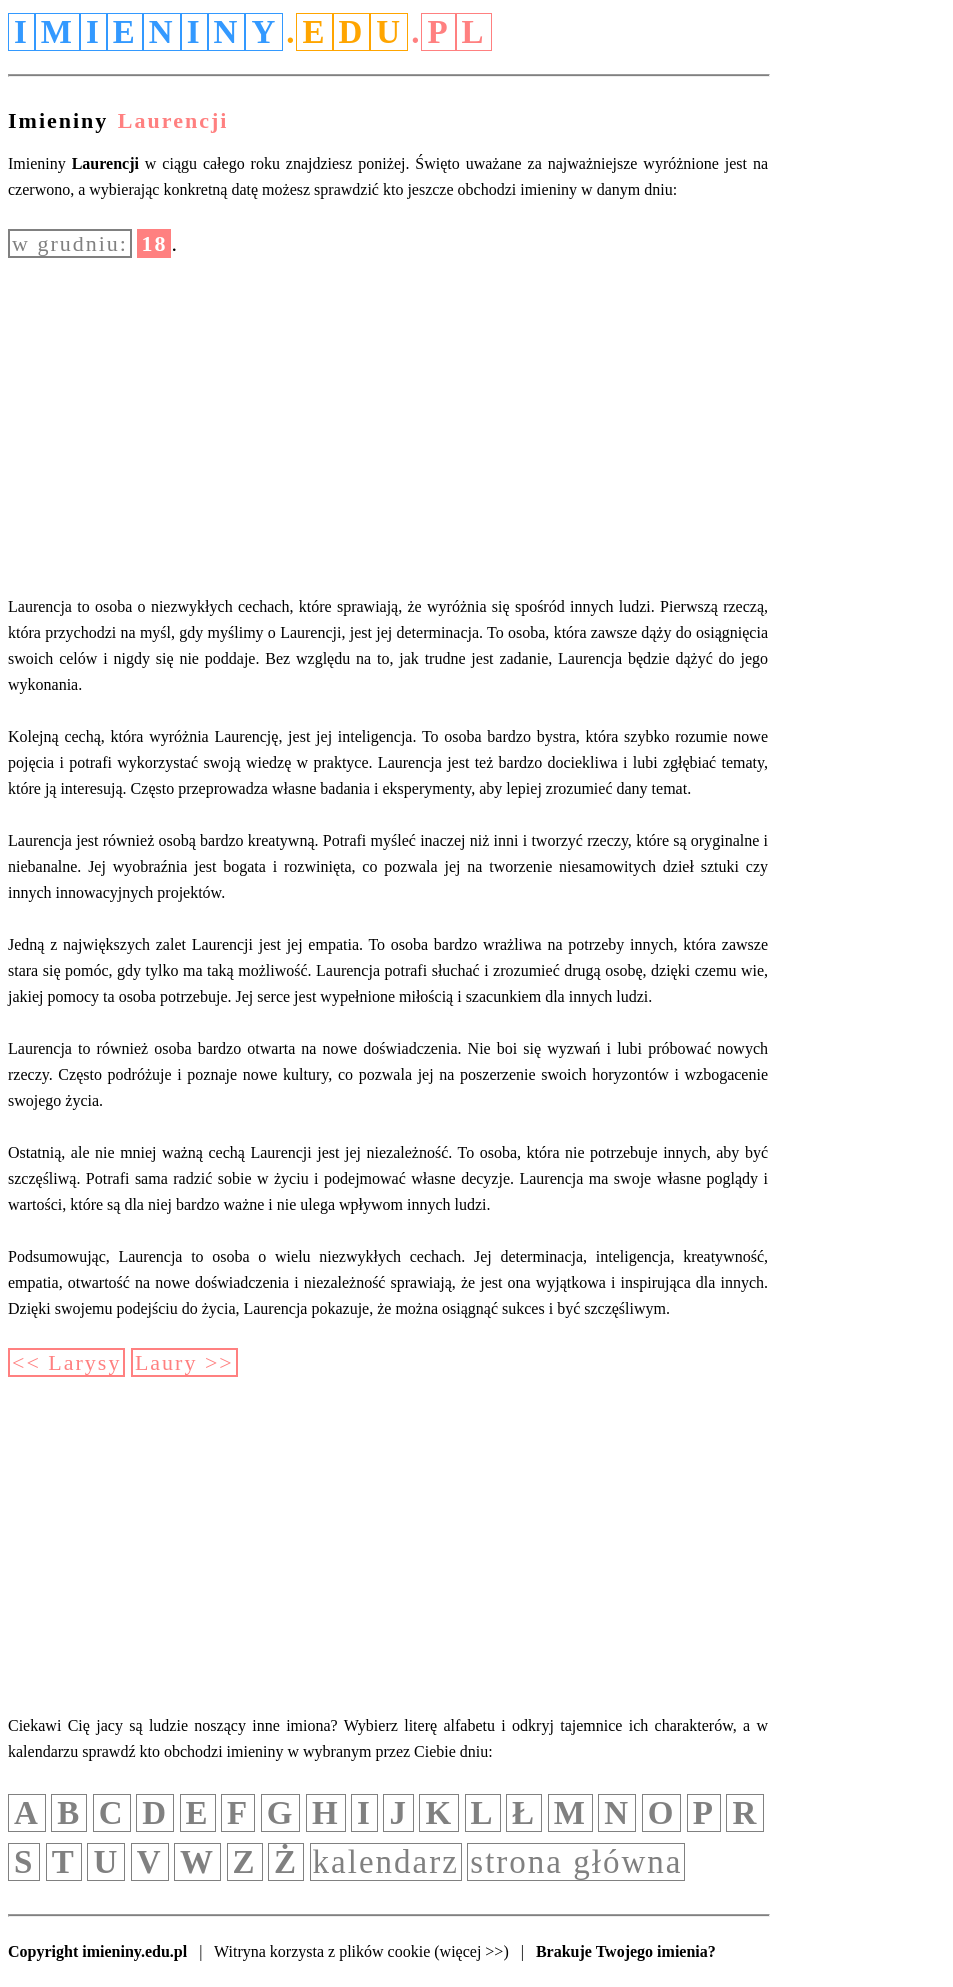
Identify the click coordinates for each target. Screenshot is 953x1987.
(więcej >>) (471, 1951)
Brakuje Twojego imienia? (626, 1951)
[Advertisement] (388, 426)
